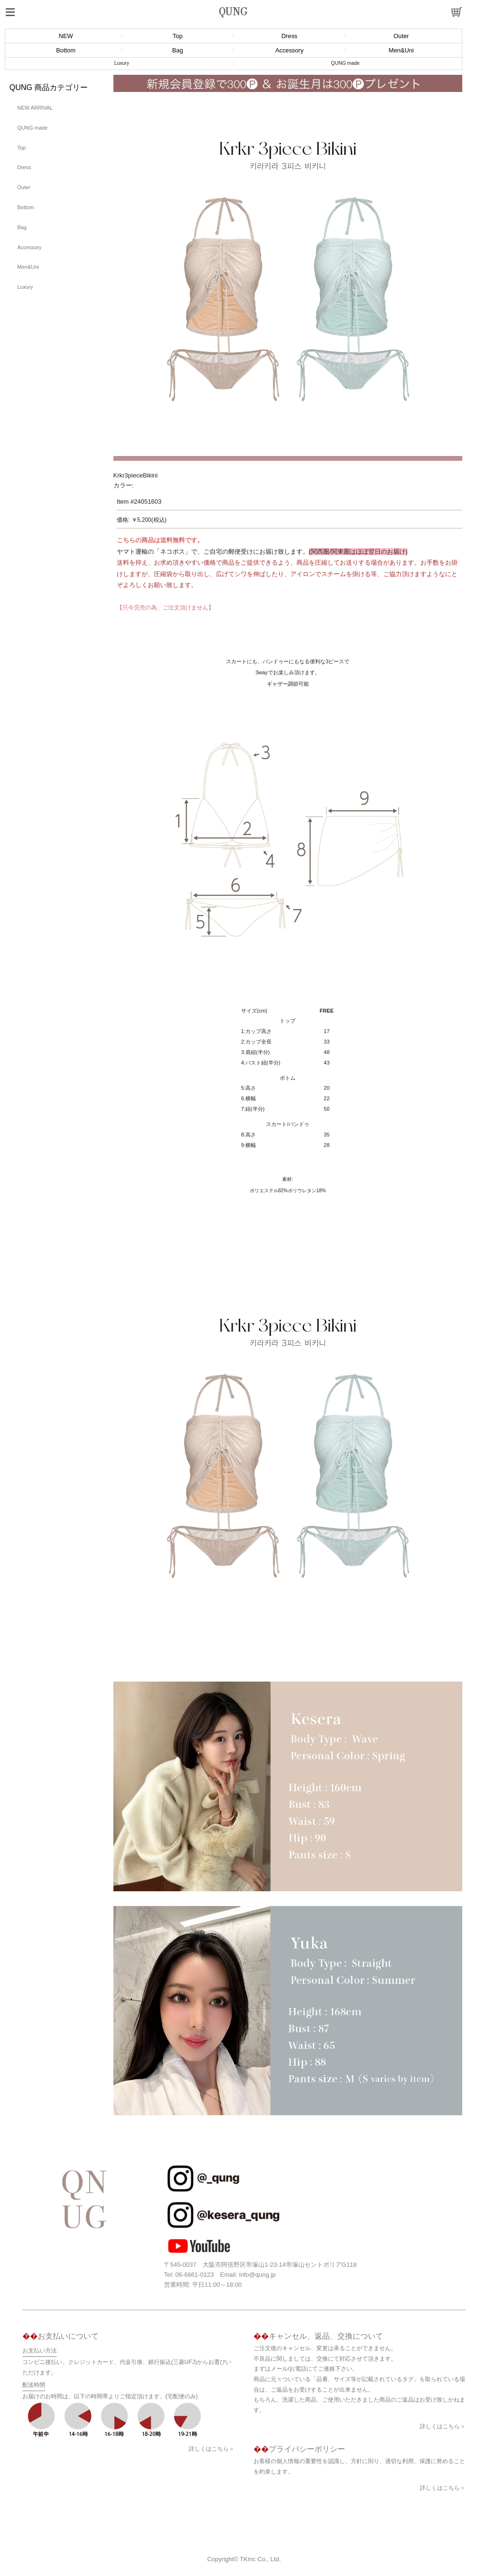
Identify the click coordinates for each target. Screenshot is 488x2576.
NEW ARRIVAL (34, 108)
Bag (177, 50)
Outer (401, 36)
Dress (289, 36)
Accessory (289, 50)
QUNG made (345, 63)
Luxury (121, 63)
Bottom (66, 50)
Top (178, 36)
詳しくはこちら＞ (211, 2448)
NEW (66, 36)
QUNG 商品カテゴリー (49, 87)
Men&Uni (401, 50)
